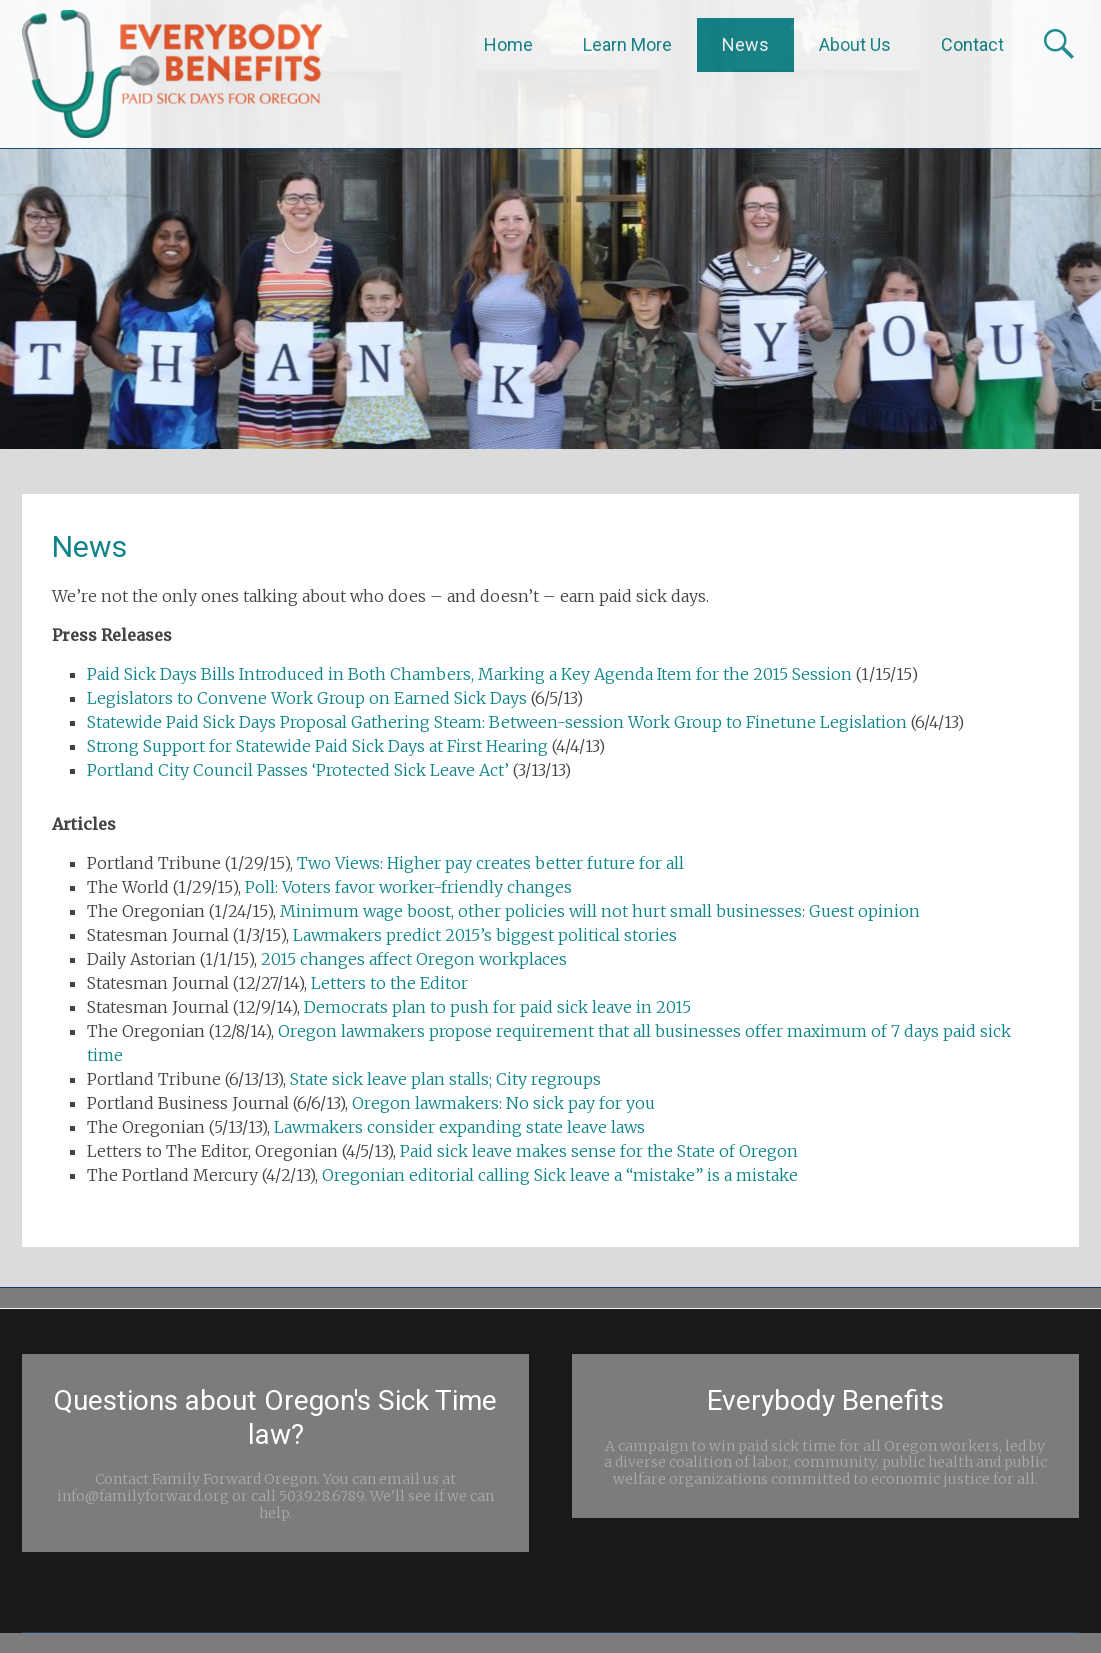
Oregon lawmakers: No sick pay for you (503, 1103)
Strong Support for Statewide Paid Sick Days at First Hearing (317, 746)
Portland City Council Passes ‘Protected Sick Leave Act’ (298, 770)
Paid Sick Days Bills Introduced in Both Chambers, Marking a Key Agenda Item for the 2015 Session (469, 674)
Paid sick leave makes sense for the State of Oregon (599, 1151)
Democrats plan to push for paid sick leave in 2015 (497, 1007)
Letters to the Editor (389, 983)
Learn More (627, 44)
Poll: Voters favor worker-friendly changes (408, 887)
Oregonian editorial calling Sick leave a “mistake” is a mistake (560, 1175)
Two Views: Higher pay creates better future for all (490, 863)
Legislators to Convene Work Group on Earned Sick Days (307, 698)
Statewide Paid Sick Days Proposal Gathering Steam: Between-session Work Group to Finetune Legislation (497, 722)
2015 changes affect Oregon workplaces (414, 959)
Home (508, 44)
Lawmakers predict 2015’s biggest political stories (485, 935)
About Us (855, 44)
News (745, 44)
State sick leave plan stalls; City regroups (445, 1079)
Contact (972, 44)
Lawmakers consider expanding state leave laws (459, 1127)
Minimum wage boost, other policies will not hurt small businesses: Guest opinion (600, 911)
